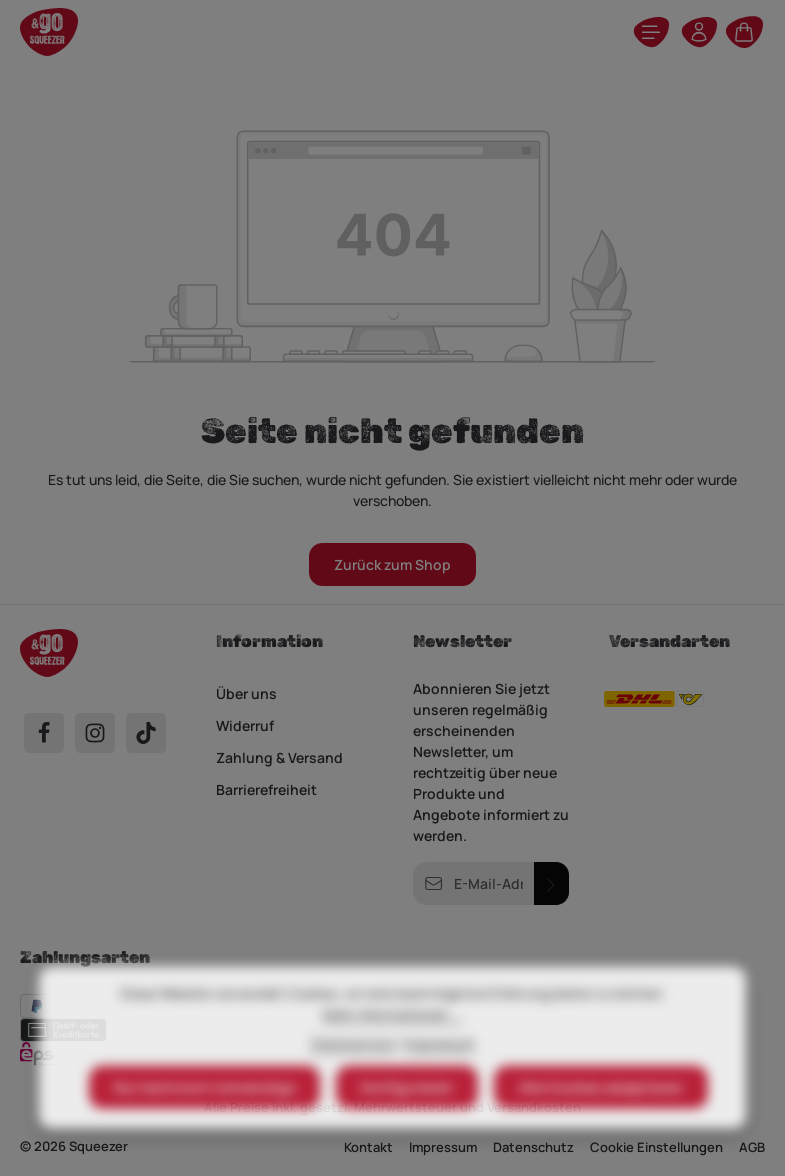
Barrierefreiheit (266, 789)
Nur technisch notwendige (204, 1127)
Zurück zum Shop (392, 564)
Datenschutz (353, 1083)
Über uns (246, 693)
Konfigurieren (407, 1127)
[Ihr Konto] (699, 32)
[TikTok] (146, 733)
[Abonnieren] (551, 883)
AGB (752, 1147)
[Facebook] (44, 733)
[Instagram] (95, 733)
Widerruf (245, 725)
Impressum (440, 1083)
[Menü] (651, 32)
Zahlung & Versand (279, 757)
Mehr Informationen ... (392, 1054)
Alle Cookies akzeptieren (601, 1127)
